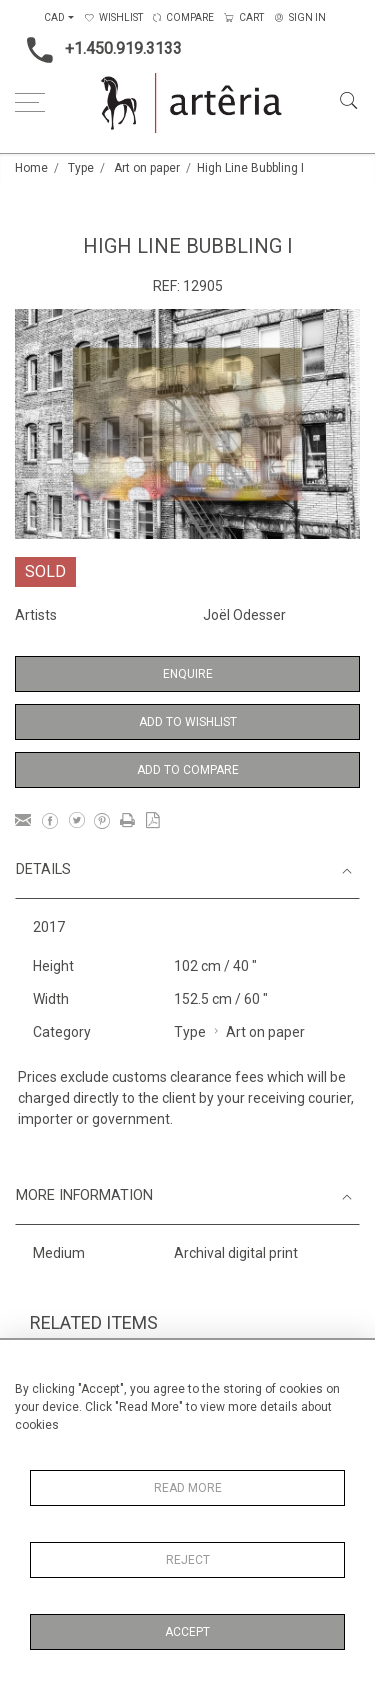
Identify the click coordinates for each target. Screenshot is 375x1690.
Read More (188, 1488)
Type (81, 168)
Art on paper (147, 168)
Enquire (188, 674)
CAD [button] (54, 17)
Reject (188, 1560)
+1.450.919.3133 (98, 50)
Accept (187, 1632)
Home (31, 168)
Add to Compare (188, 770)
